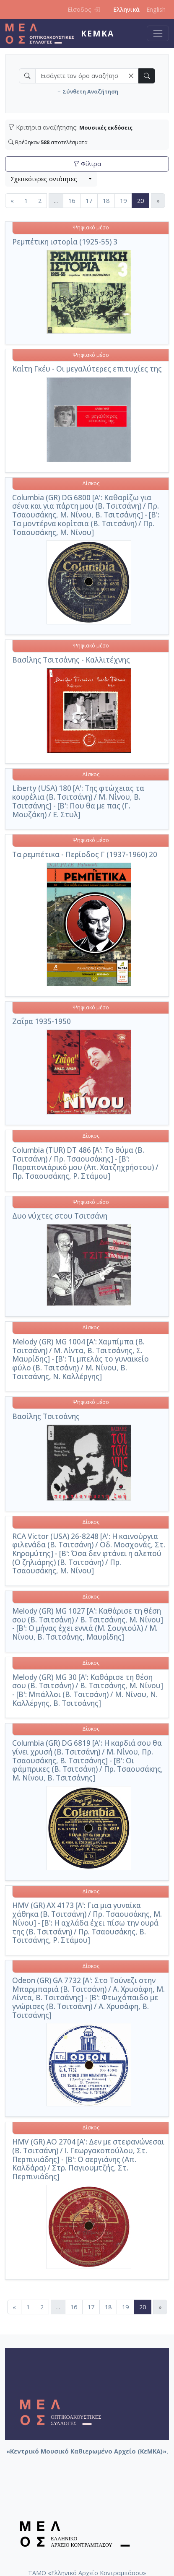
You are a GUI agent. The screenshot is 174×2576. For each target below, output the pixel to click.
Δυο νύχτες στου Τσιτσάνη (59, 1216)
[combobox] (51, 179)
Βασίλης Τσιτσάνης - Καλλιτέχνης (71, 660)
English (156, 9)
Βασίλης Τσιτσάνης (46, 1416)
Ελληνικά (126, 9)
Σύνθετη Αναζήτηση (87, 91)
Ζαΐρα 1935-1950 (41, 1021)
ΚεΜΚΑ (97, 33)
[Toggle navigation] (158, 33)
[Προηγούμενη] (12, 200)
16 (71, 201)
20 (143, 200)
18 (106, 201)
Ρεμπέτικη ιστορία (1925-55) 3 (64, 242)
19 (123, 201)
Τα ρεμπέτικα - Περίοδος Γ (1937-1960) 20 (84, 854)
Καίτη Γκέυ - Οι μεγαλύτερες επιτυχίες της (87, 369)
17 (89, 201)
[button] (131, 76)
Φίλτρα (87, 164)
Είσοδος (84, 9)
